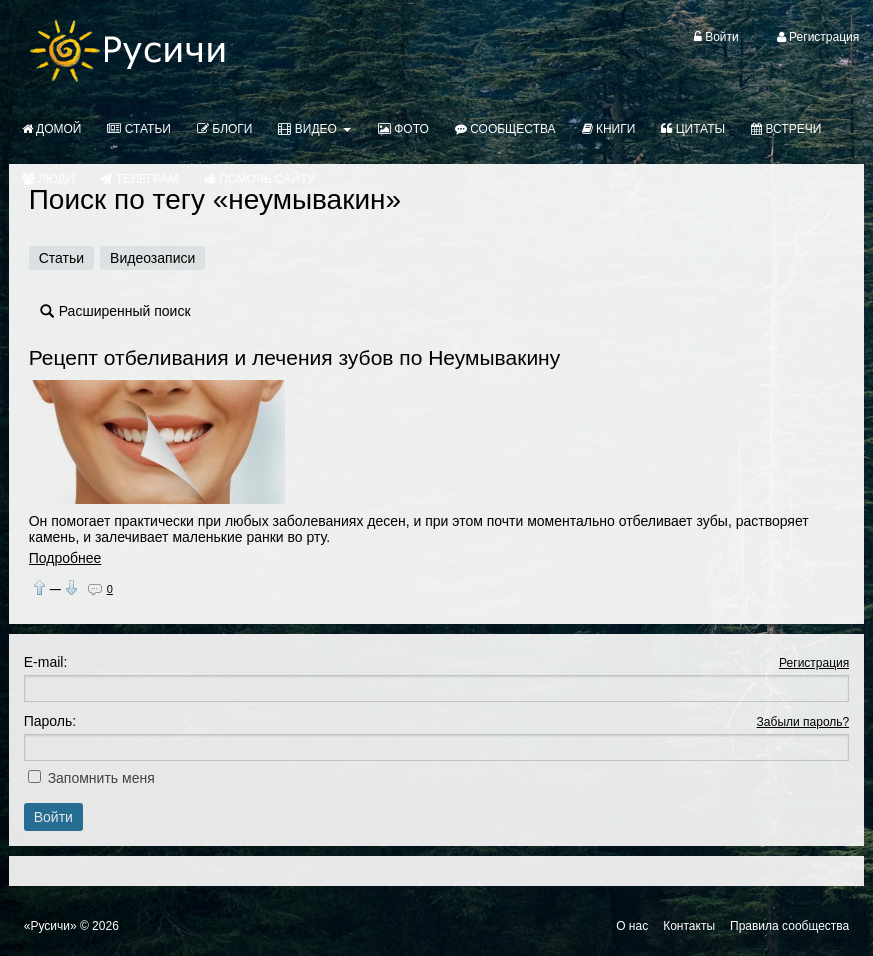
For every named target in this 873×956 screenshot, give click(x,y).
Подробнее (65, 558)
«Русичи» (50, 926)
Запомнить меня (101, 778)
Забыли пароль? (803, 722)
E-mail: (46, 662)
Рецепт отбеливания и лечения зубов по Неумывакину (294, 357)
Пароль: (50, 721)
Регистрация (814, 663)
